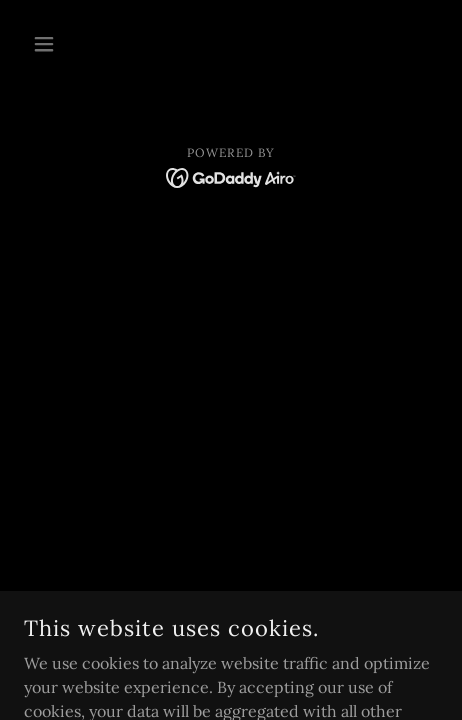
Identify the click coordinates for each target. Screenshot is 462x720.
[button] (55, 44)
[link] (231, 176)
